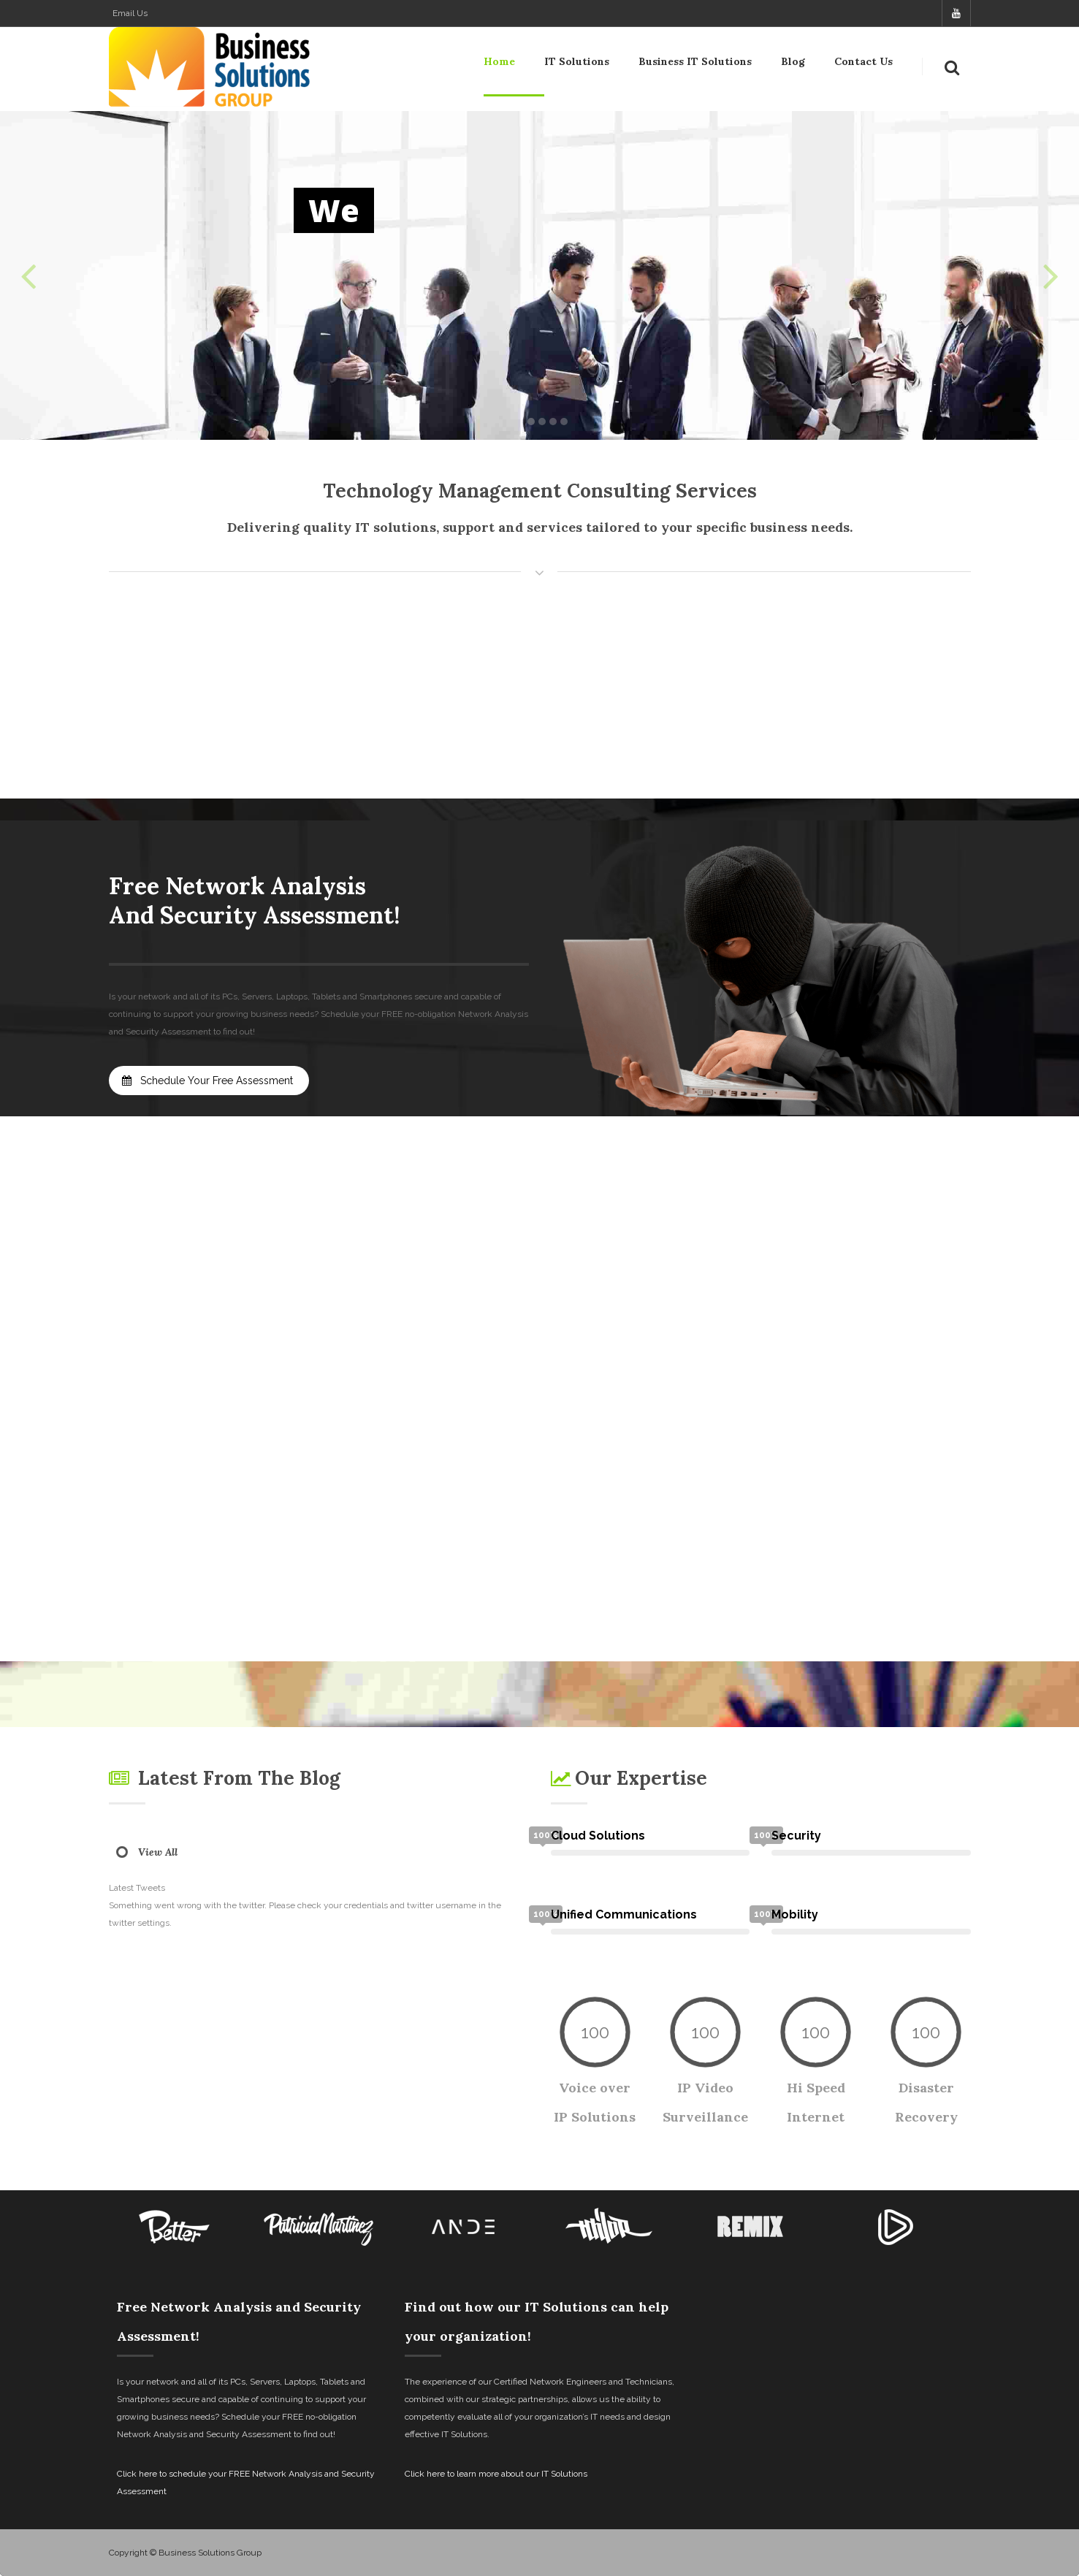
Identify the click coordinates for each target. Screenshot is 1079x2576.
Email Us (130, 13)
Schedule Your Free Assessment (207, 1080)
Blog (793, 64)
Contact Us (863, 64)
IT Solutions (576, 64)
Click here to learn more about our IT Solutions (496, 2474)
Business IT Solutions (695, 64)
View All (158, 1852)
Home (499, 64)
